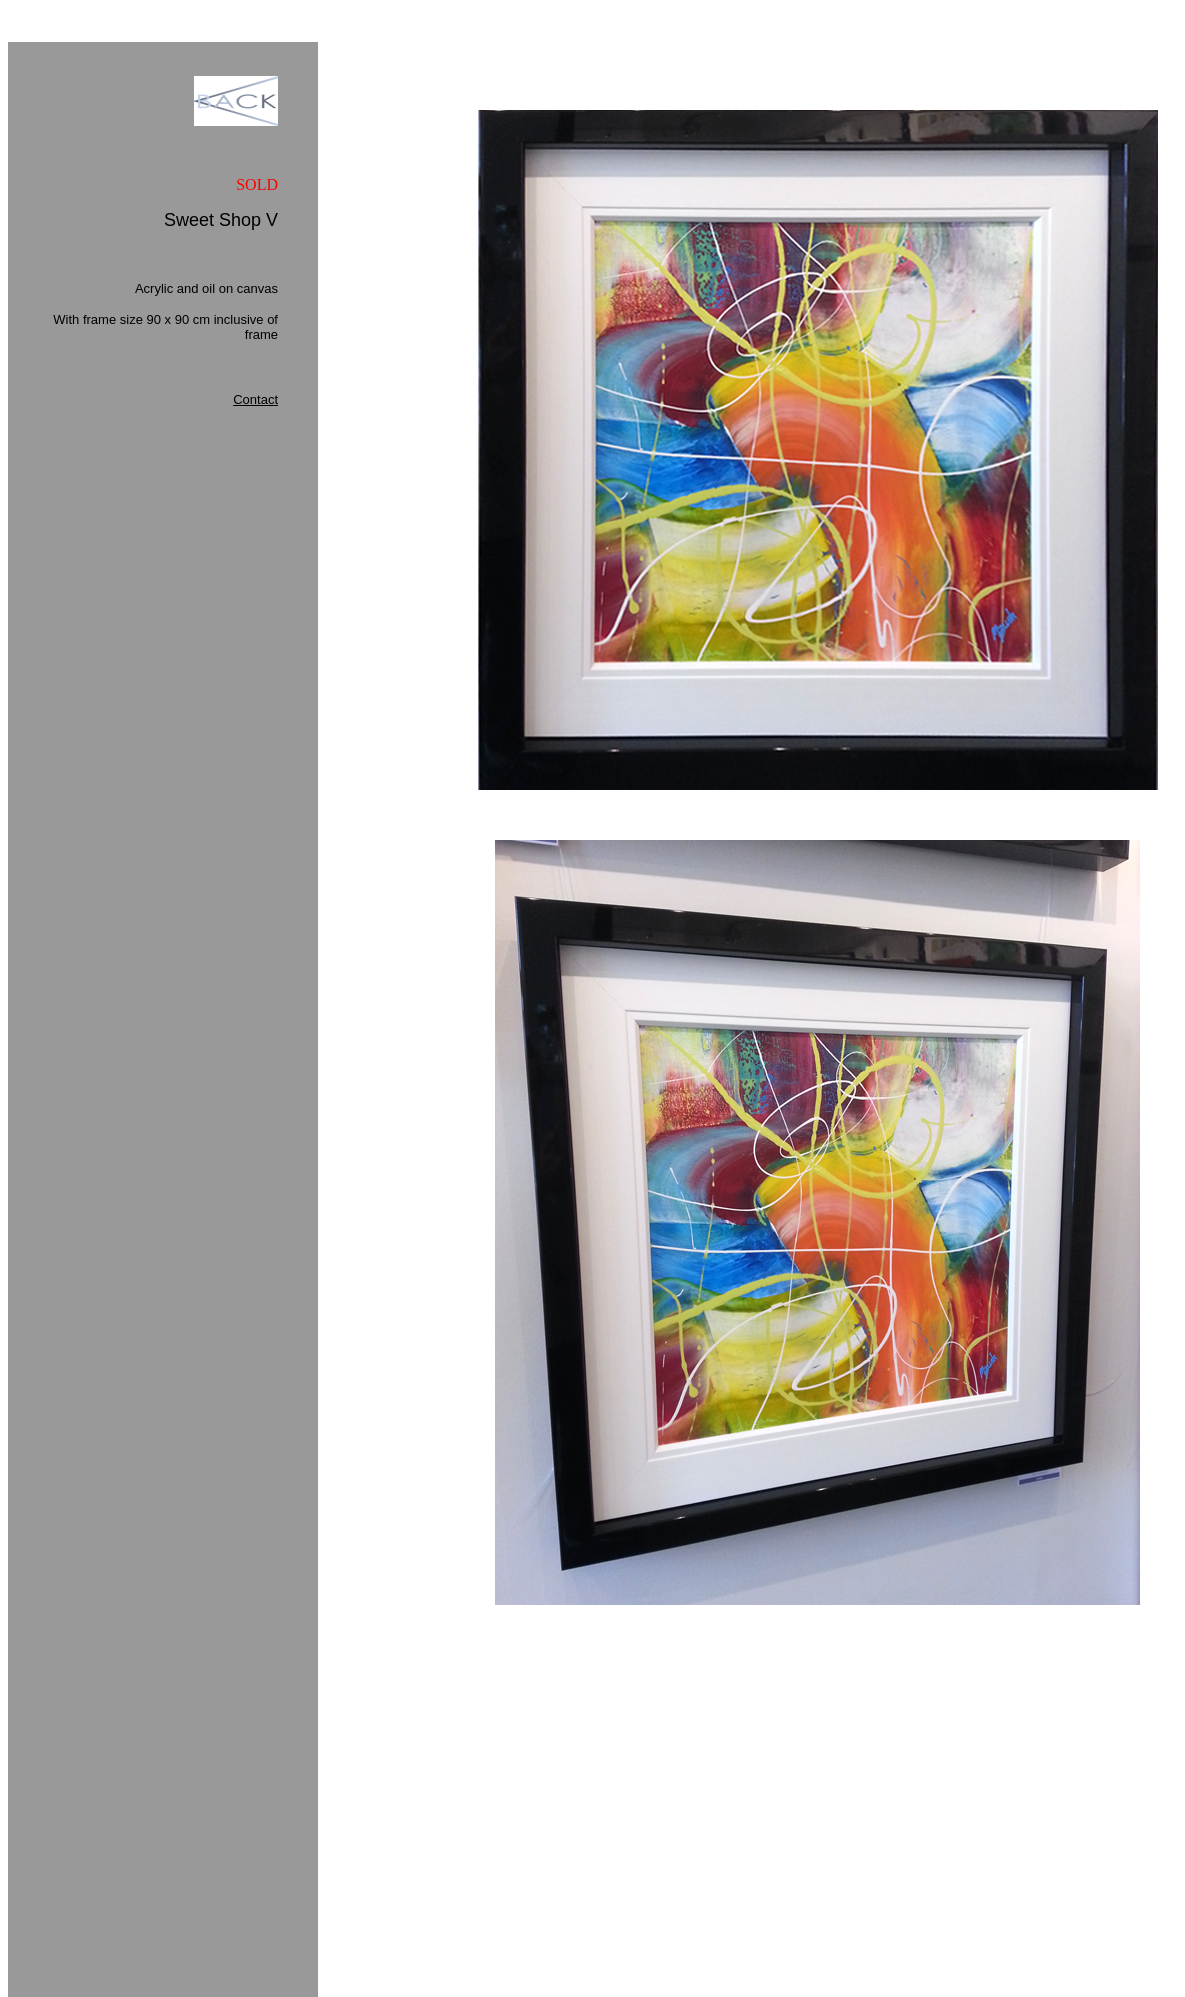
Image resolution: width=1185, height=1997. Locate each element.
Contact (255, 399)
